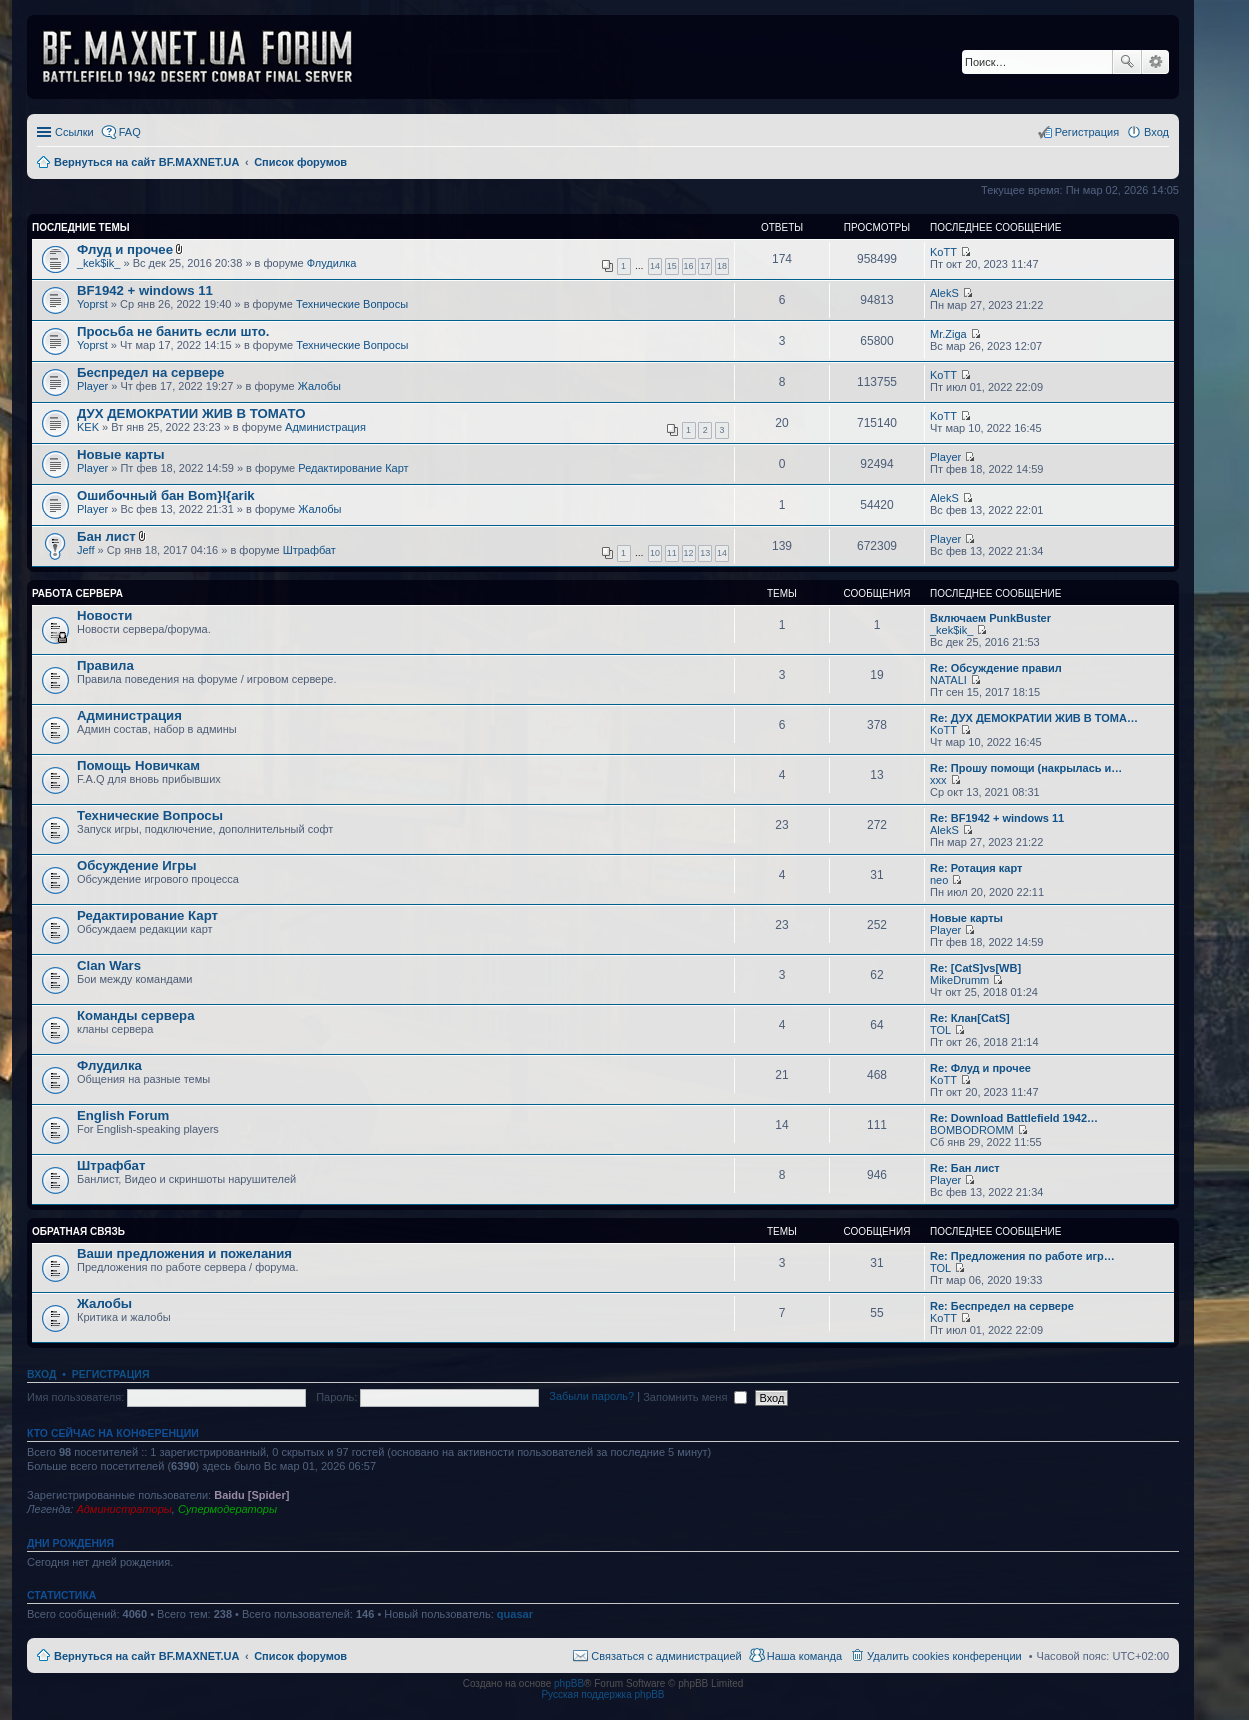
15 (672, 266)
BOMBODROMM (972, 1130)
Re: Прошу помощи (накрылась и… (1026, 768)
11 (672, 553)
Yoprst (92, 304)
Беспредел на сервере (150, 372)
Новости (104, 615)
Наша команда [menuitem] (804, 1656)
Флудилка (332, 263)
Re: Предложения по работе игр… (1022, 1256)
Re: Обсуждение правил (996, 668)
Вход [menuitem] (1156, 132)
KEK (88, 427)
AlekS (944, 293)
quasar (515, 1614)
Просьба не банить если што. (173, 331)
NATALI (948, 680)
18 (722, 266)
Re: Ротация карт (976, 868)
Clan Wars (109, 965)
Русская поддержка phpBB (602, 1694)
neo (939, 880)
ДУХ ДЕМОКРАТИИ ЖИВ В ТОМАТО (191, 413)
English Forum (123, 1115)
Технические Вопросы (352, 304)
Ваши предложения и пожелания (184, 1253)
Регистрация (111, 1374)
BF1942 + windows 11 (145, 290)
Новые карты (120, 454)
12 (689, 553)
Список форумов (300, 1656)
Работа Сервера (77, 593)
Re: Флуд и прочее (980, 1068)
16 (689, 266)
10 (655, 553)
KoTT (943, 252)
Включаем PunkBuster (990, 618)
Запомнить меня (695, 1397)
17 (705, 266)
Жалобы (319, 386)
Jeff (86, 550)
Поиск (1127, 62)
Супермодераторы (227, 1509)
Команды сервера (136, 1015)
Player (92, 386)
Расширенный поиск (1155, 62)
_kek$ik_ (98, 263)
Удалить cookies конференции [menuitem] (944, 1656)
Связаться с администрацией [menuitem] (666, 1656)
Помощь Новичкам (138, 765)
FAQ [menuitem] (130, 132)
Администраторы (123, 1509)
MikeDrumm (959, 980)
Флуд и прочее (125, 249)
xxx (938, 780)
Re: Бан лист (965, 1168)
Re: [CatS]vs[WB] (975, 968)
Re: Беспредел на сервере (1002, 1306)
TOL (940, 1030)
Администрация (325, 427)
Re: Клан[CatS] (970, 1018)
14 (655, 266)
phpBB (569, 1683)
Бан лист (106, 536)
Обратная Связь (78, 1231)
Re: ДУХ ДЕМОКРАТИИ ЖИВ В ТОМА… (1034, 718)
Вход (41, 1374)
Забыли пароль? (591, 1397)
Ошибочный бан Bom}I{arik (166, 495)
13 (705, 553)
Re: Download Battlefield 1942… (1014, 1118)
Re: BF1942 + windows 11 (997, 818)
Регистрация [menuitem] (1087, 132)
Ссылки (74, 132)
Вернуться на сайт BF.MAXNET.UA (146, 1656)
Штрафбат (309, 550)
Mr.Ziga (948, 334)
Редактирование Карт (353, 468)
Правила (105, 665)
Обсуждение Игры (136, 865)
